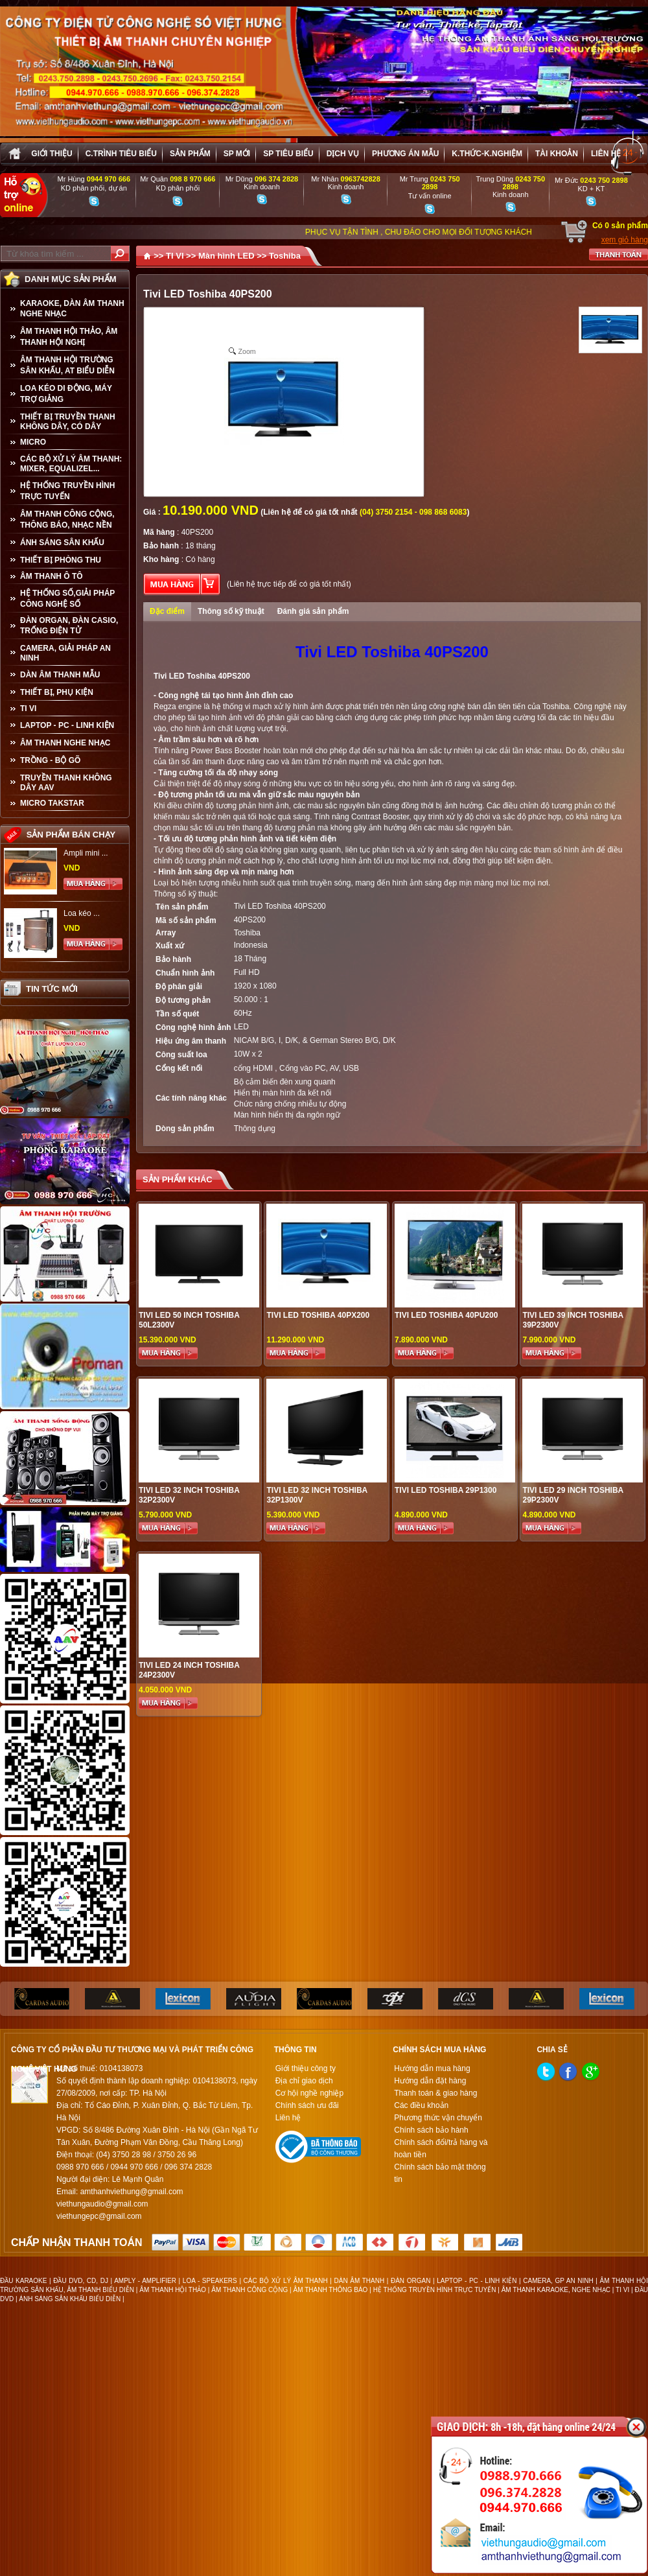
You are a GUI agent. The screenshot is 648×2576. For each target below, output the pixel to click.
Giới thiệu (51, 153)
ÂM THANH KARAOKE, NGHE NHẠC (556, 2289)
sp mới (237, 153)
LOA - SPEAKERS (210, 2280)
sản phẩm (190, 153)
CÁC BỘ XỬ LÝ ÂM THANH (286, 2280)
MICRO (33, 442)
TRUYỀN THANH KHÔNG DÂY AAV (66, 782)
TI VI (28, 708)
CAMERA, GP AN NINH (558, 2280)
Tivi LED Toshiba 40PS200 (280, 906)
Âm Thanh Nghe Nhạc (65, 742)
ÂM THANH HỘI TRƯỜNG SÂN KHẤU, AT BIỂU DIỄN (67, 365)
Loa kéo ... (82, 913)
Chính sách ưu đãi (307, 2105)
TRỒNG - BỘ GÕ (50, 760)
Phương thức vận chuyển (438, 2117)
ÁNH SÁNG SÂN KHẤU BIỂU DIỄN (70, 2298)
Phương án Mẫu (405, 153)
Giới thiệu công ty (305, 2068)
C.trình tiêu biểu (121, 153)
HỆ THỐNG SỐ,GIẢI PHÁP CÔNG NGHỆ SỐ (67, 599)
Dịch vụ (343, 153)
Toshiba (285, 256)
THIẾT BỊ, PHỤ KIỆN (56, 692)
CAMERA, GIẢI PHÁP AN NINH (65, 653)
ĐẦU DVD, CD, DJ (80, 2280)
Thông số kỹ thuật (231, 611)
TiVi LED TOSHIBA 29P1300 (445, 1490)
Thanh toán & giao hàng (435, 2093)
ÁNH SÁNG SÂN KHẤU (62, 542)
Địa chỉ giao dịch (304, 2080)
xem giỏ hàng (624, 239)
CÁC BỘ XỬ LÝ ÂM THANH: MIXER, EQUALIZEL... (71, 463)
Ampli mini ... (86, 853)
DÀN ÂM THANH (359, 2280)
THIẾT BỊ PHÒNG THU (60, 560)
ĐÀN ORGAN (410, 2280)
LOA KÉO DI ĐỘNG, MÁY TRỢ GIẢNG (66, 394)
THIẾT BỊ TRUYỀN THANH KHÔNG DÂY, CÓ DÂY (67, 421)
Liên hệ (606, 153)
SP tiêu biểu (288, 153)
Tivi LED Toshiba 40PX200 (317, 1315)
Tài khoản (556, 153)
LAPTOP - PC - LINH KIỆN (67, 725)
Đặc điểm (167, 611)
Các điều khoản (421, 2105)
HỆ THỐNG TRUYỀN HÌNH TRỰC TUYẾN (67, 491)
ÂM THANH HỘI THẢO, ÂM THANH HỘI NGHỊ (68, 337)
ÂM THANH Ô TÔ (51, 576)
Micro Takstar (52, 803)
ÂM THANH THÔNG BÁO (331, 2289)
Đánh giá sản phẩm (313, 611)
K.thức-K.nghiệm (487, 153)
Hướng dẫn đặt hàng (430, 2080)
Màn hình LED (226, 256)
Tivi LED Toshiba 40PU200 (446, 1315)
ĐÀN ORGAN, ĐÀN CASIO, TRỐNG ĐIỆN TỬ (69, 625)
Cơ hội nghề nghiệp (309, 2093)
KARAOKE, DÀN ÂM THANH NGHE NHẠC (72, 308)
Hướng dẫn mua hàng (432, 2068)
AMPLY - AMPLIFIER (145, 2280)
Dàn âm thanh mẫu (60, 674)
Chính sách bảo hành (431, 2130)
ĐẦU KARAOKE (23, 2280)
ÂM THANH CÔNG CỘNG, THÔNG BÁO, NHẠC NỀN (67, 519)
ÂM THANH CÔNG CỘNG (249, 2289)
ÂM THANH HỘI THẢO (172, 2289)
